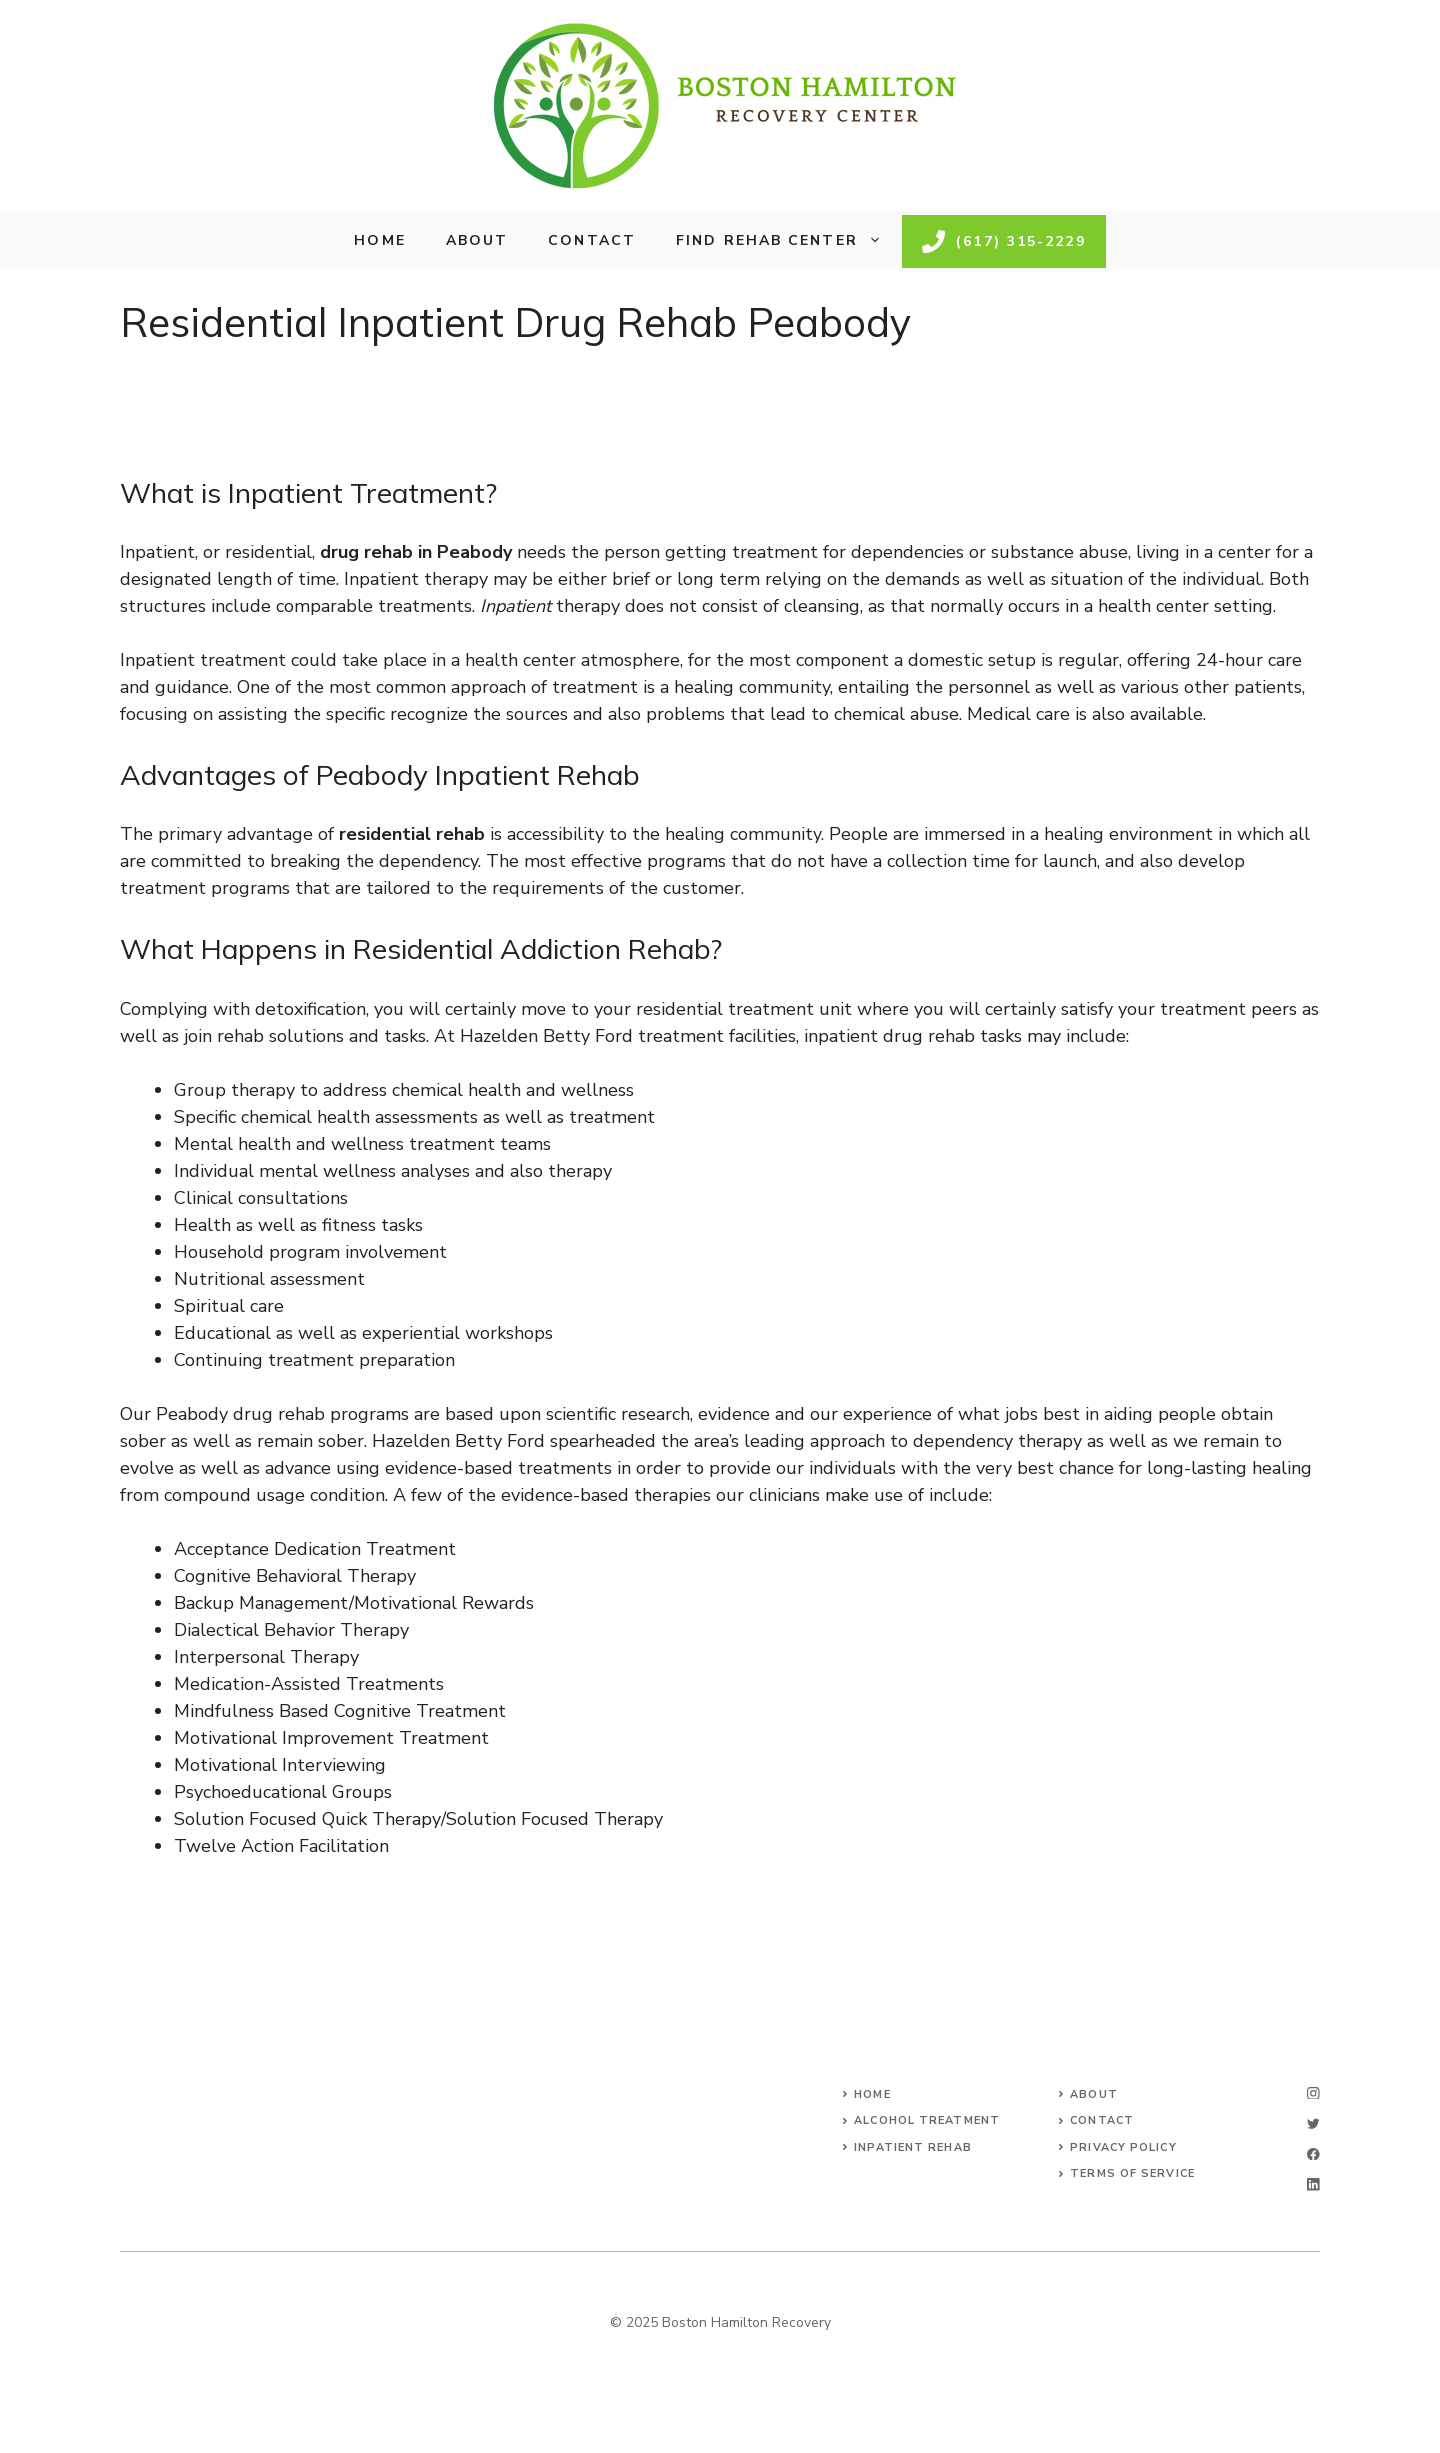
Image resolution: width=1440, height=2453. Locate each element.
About (477, 240)
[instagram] (1313, 2093)
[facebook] (1313, 2154)
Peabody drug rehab (240, 1414)
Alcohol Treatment (927, 2120)
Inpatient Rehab (913, 2147)
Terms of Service (1132, 2173)
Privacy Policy (1123, 2147)
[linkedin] (1313, 2184)
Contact (592, 240)
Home (379, 240)
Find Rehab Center (789, 241)
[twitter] (1313, 2123)
